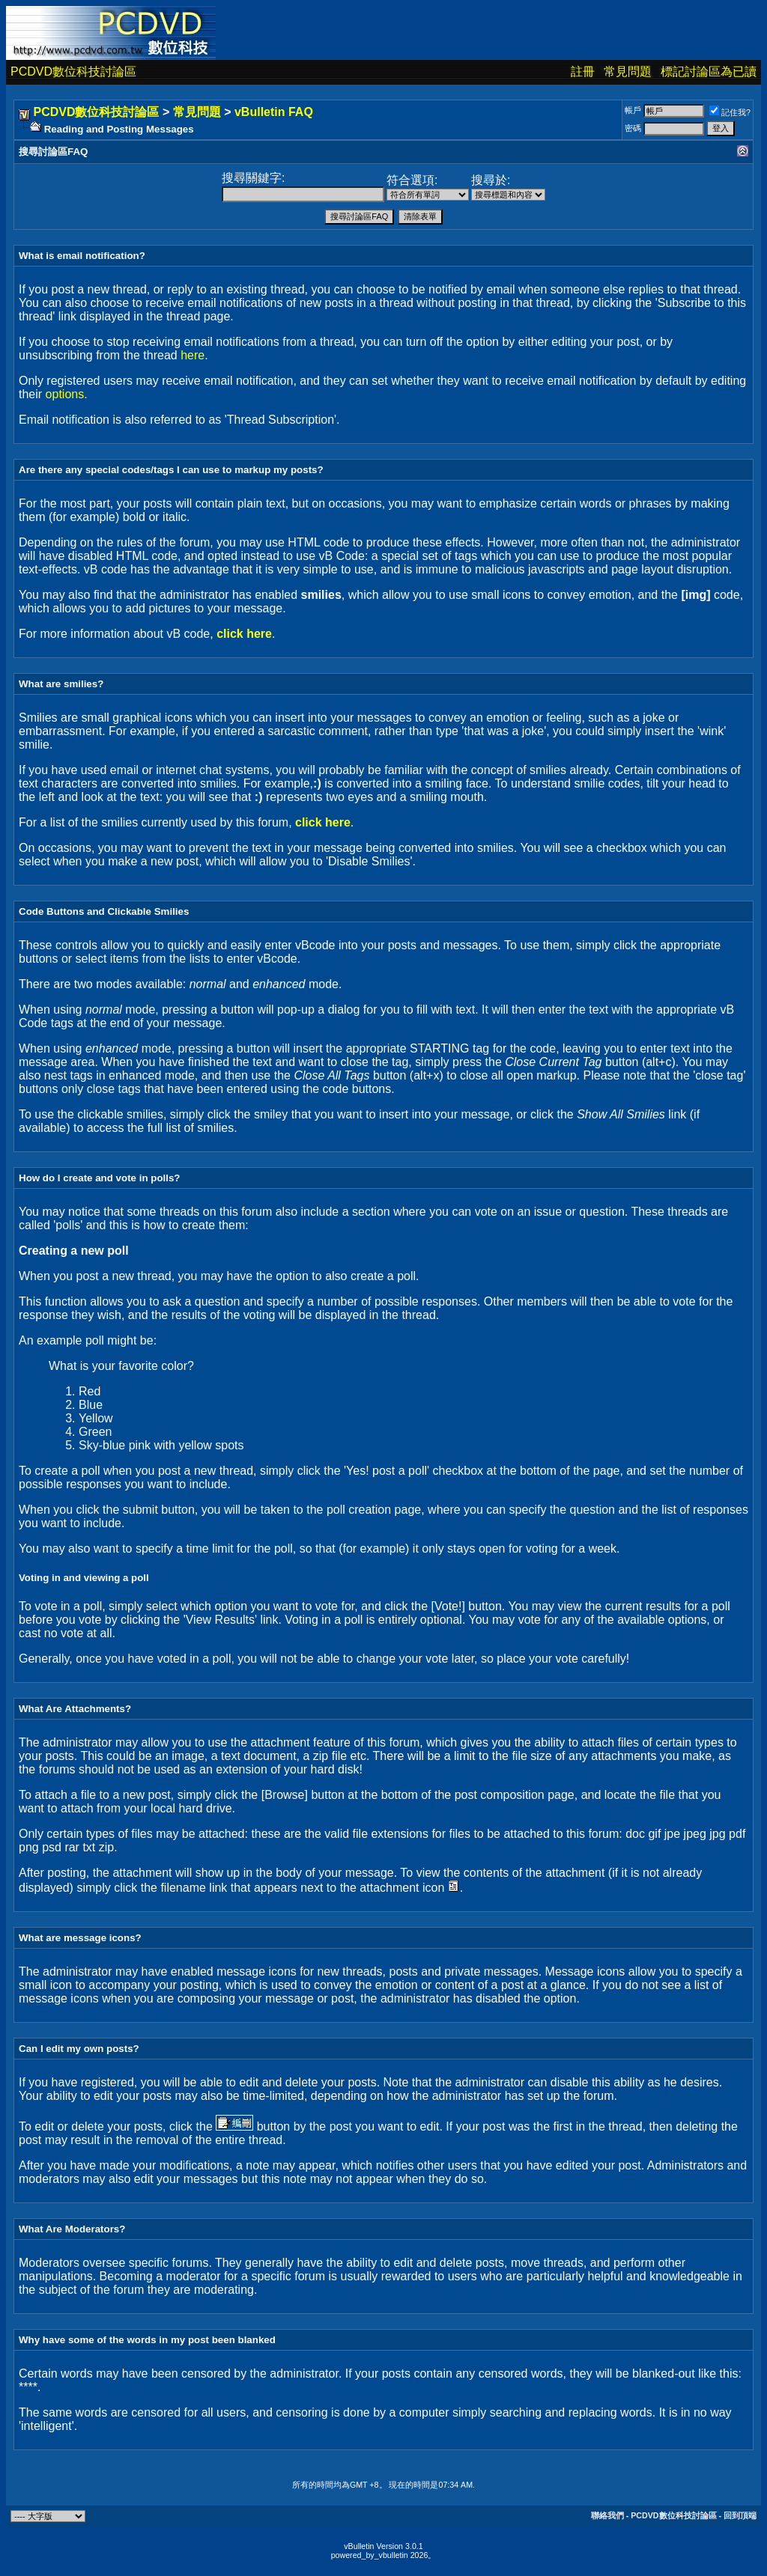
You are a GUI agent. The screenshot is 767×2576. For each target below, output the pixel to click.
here (192, 355)
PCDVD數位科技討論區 (73, 71)
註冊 (583, 71)
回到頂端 (740, 2515)
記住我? (730, 112)
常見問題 (628, 71)
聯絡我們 (607, 2515)
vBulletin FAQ (273, 112)
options (65, 394)
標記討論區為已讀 (709, 71)
